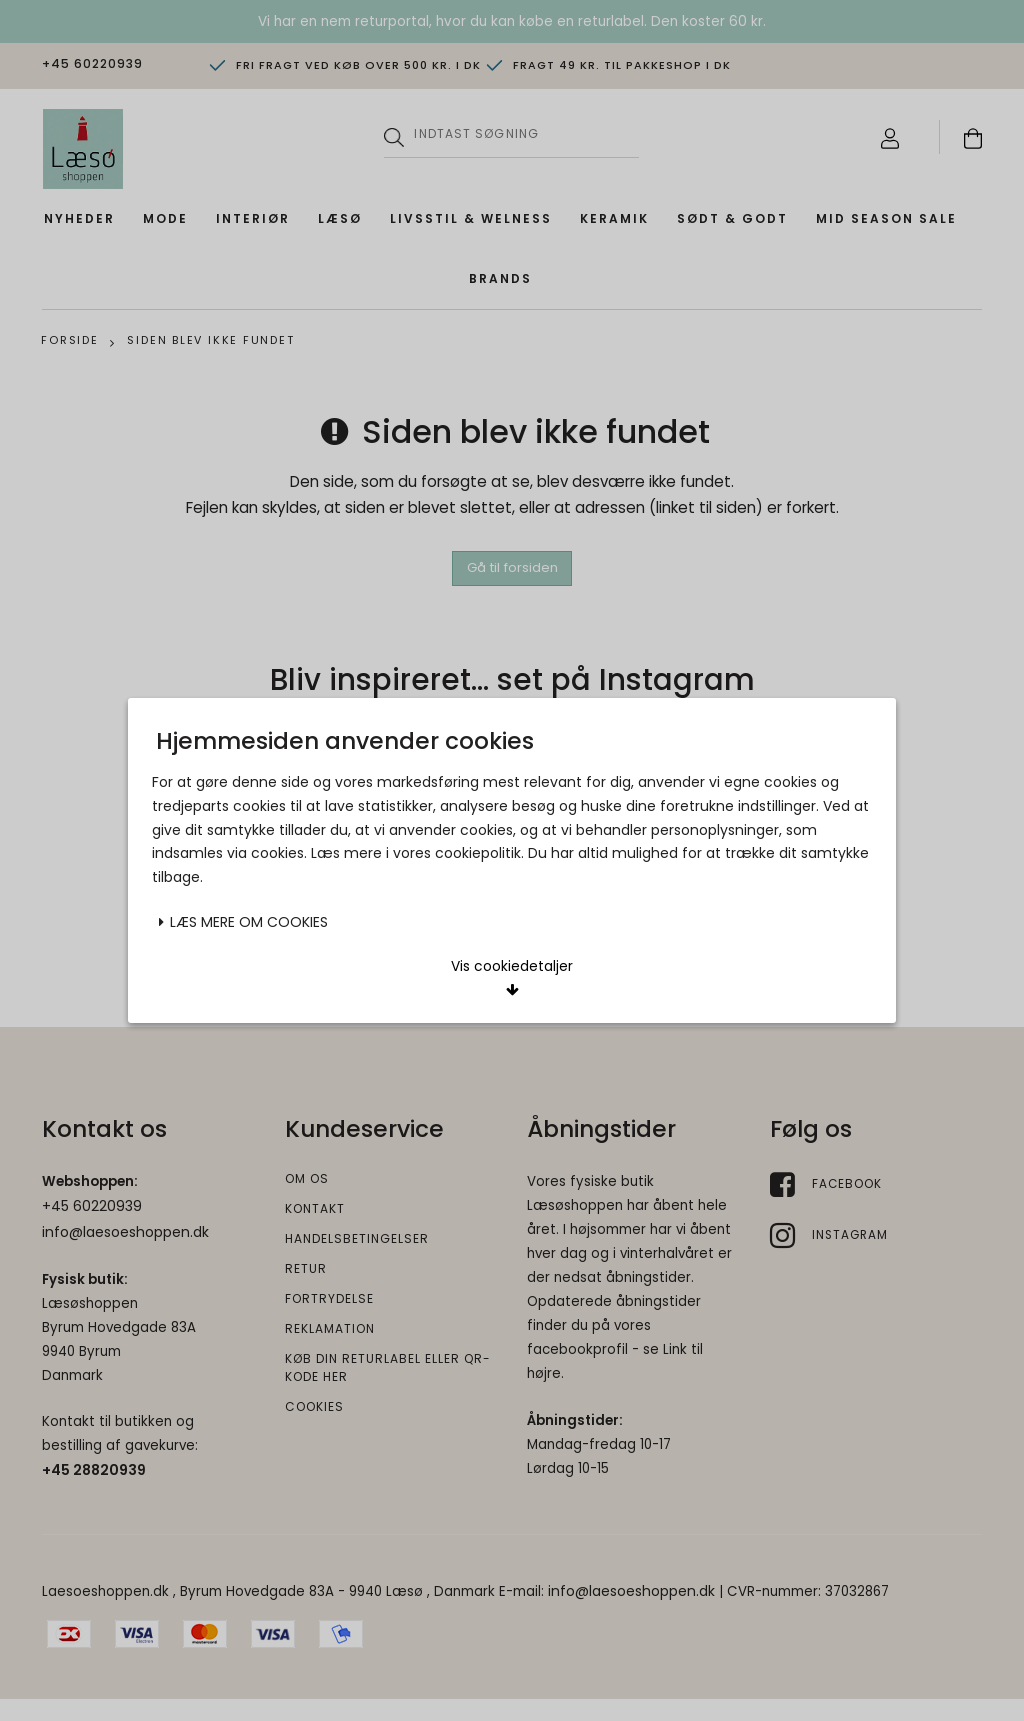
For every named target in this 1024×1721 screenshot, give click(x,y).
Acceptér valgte (401, 853)
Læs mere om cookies (243, 788)
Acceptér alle (622, 853)
